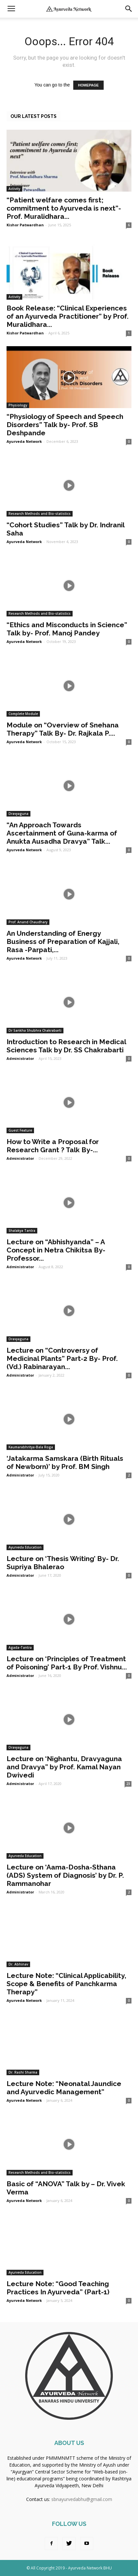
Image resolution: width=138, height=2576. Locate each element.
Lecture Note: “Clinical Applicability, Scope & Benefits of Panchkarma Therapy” (66, 1983)
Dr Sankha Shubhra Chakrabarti (35, 1030)
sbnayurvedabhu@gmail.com (81, 2499)
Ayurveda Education (25, 1547)
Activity (14, 188)
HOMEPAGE (88, 85)
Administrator (20, 1058)
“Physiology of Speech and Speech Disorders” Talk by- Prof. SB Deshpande (65, 424)
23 (128, 1783)
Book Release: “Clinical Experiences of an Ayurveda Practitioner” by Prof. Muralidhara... (68, 316)
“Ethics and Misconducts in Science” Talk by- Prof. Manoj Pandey (67, 629)
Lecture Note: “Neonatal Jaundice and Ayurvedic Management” (64, 2087)
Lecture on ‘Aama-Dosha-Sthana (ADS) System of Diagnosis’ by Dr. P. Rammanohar (65, 1875)
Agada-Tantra (20, 1647)
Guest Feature (20, 1130)
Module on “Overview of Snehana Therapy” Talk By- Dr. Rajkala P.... (63, 729)
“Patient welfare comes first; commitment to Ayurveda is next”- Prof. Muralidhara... (64, 208)
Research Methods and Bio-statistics (40, 513)
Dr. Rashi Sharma (23, 2072)
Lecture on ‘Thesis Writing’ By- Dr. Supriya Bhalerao (63, 1562)
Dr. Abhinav (18, 1964)
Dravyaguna (18, 813)
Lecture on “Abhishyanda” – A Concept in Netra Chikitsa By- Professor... (56, 1250)
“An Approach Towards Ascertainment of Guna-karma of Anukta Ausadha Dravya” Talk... (62, 833)
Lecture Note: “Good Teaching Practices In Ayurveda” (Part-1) (58, 2288)
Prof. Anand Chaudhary (28, 922)
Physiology (18, 405)
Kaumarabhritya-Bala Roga (31, 1447)
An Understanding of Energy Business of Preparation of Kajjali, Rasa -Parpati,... (63, 941)
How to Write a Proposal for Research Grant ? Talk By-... (53, 1146)
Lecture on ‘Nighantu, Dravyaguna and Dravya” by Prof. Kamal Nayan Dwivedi (64, 1767)
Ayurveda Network (24, 441)
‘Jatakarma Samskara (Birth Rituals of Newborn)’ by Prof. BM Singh (65, 1462)
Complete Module (23, 713)
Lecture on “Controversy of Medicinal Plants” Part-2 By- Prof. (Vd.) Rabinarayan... (62, 1358)
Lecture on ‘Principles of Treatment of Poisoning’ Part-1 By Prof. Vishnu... (67, 1663)
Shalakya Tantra (22, 1230)
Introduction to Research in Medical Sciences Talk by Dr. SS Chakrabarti (66, 1046)
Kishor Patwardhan (25, 224)
